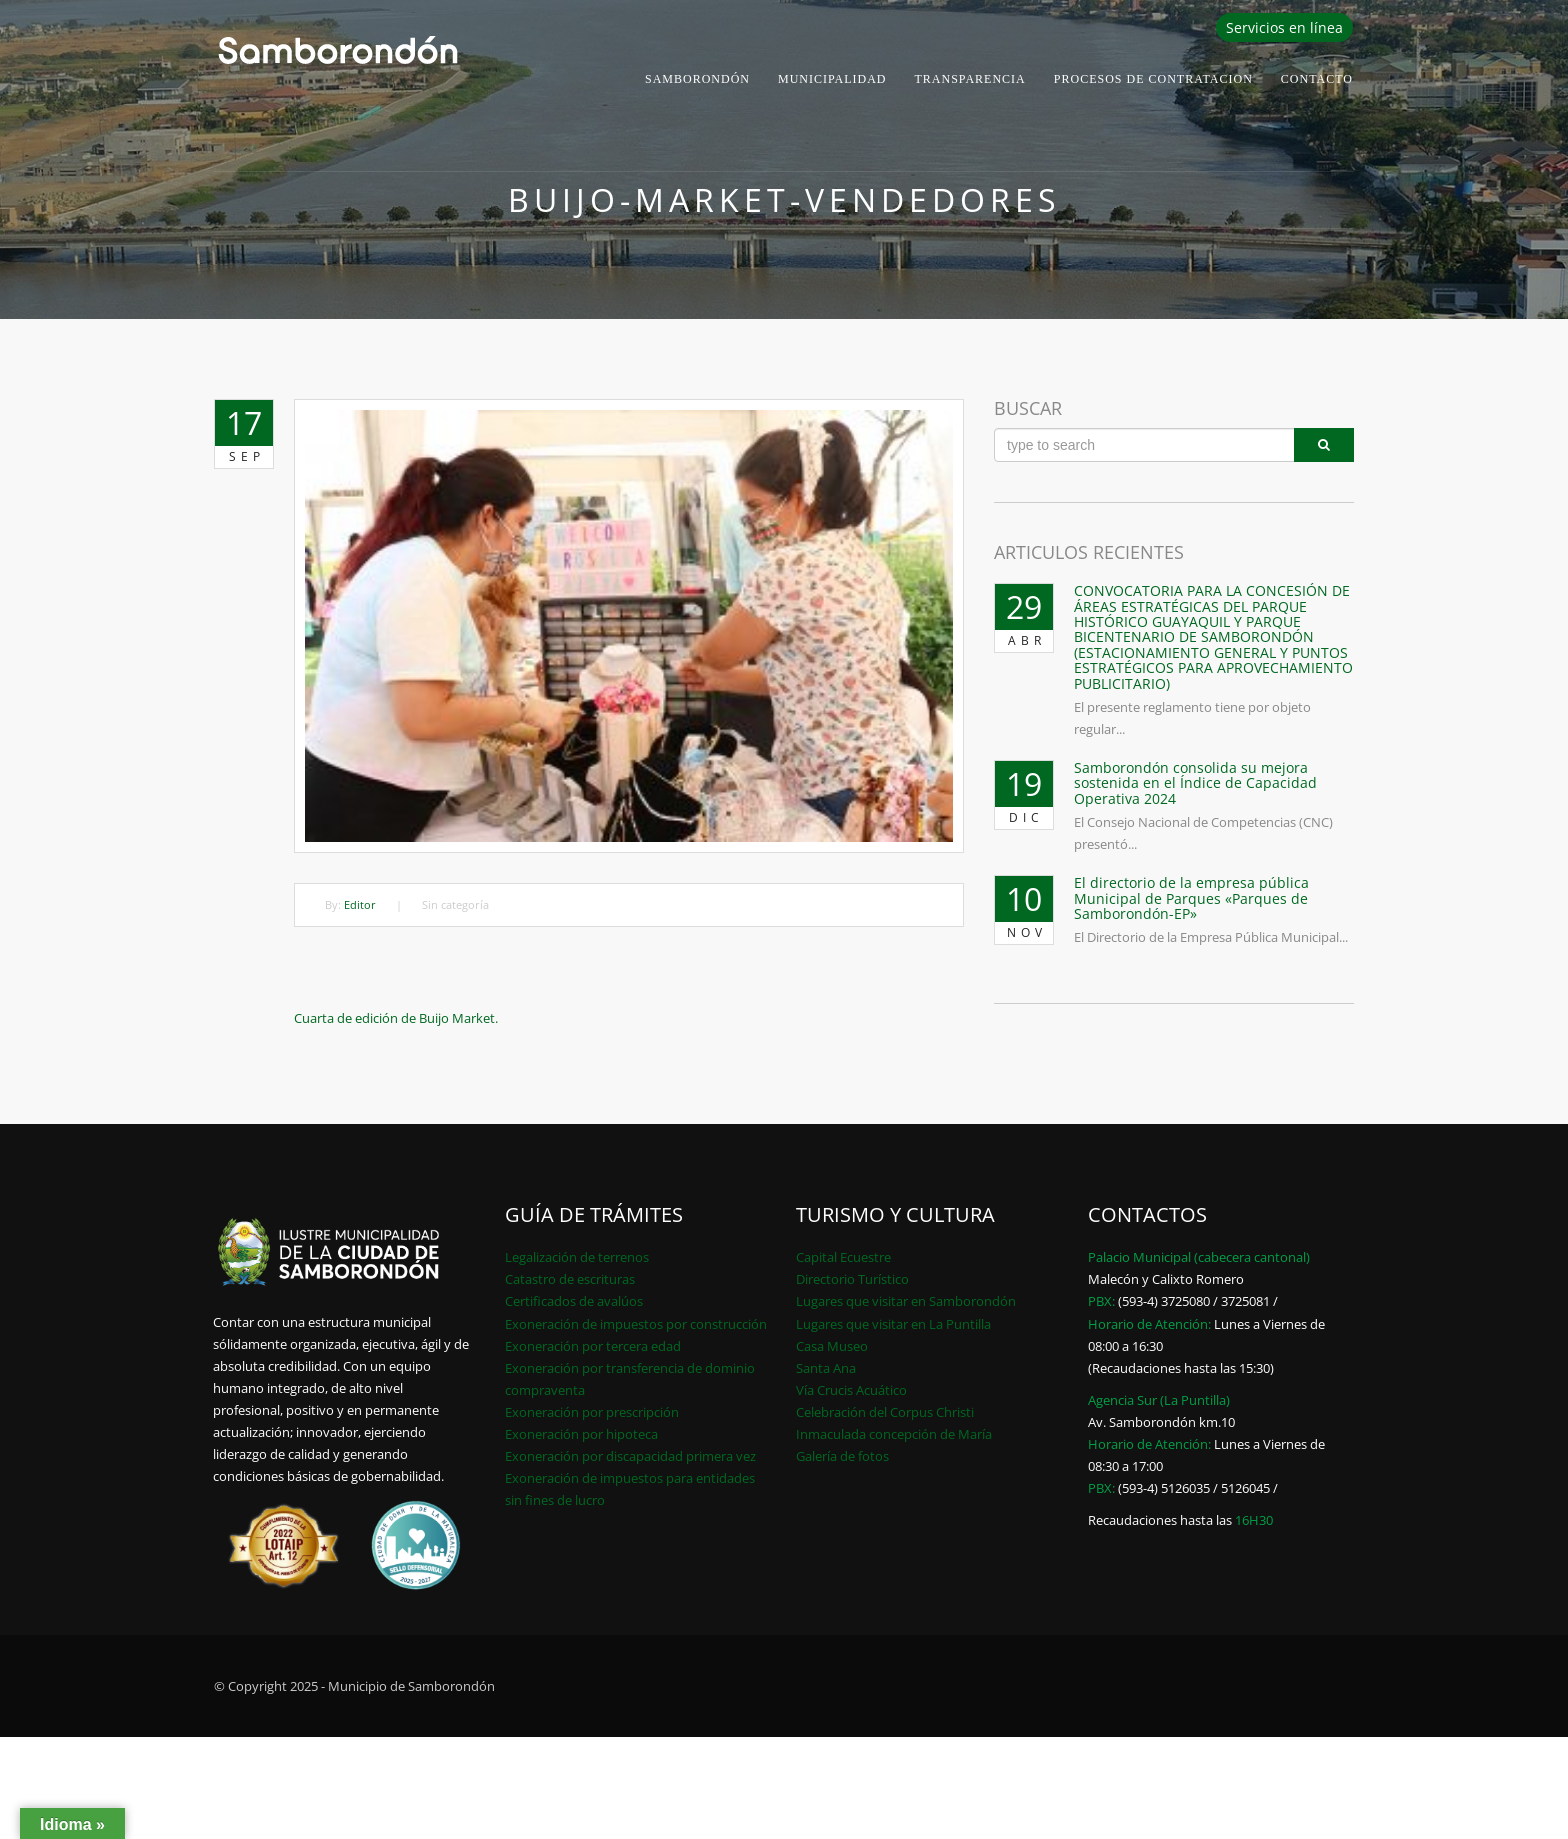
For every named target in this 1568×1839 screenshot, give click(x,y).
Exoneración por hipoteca (581, 1434)
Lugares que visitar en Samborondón (906, 1301)
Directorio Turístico (852, 1279)
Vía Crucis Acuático (851, 1390)
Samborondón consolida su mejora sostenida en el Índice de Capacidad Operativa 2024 (1195, 783)
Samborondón (697, 79)
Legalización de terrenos (577, 1257)
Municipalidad (832, 79)
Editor (360, 904)
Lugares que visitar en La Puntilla (893, 1324)
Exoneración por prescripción (592, 1412)
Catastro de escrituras (570, 1279)
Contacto (1317, 79)
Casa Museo (832, 1346)
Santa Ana (826, 1368)
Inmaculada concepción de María (894, 1434)
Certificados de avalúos (574, 1301)
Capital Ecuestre (843, 1257)
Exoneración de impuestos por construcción (636, 1324)
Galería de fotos (842, 1456)
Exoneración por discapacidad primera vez (630, 1456)
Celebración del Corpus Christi (885, 1412)
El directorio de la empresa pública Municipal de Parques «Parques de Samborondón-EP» (1191, 898)
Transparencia (970, 79)
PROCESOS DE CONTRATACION (1153, 79)
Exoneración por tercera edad (593, 1346)
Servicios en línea (1284, 27)
